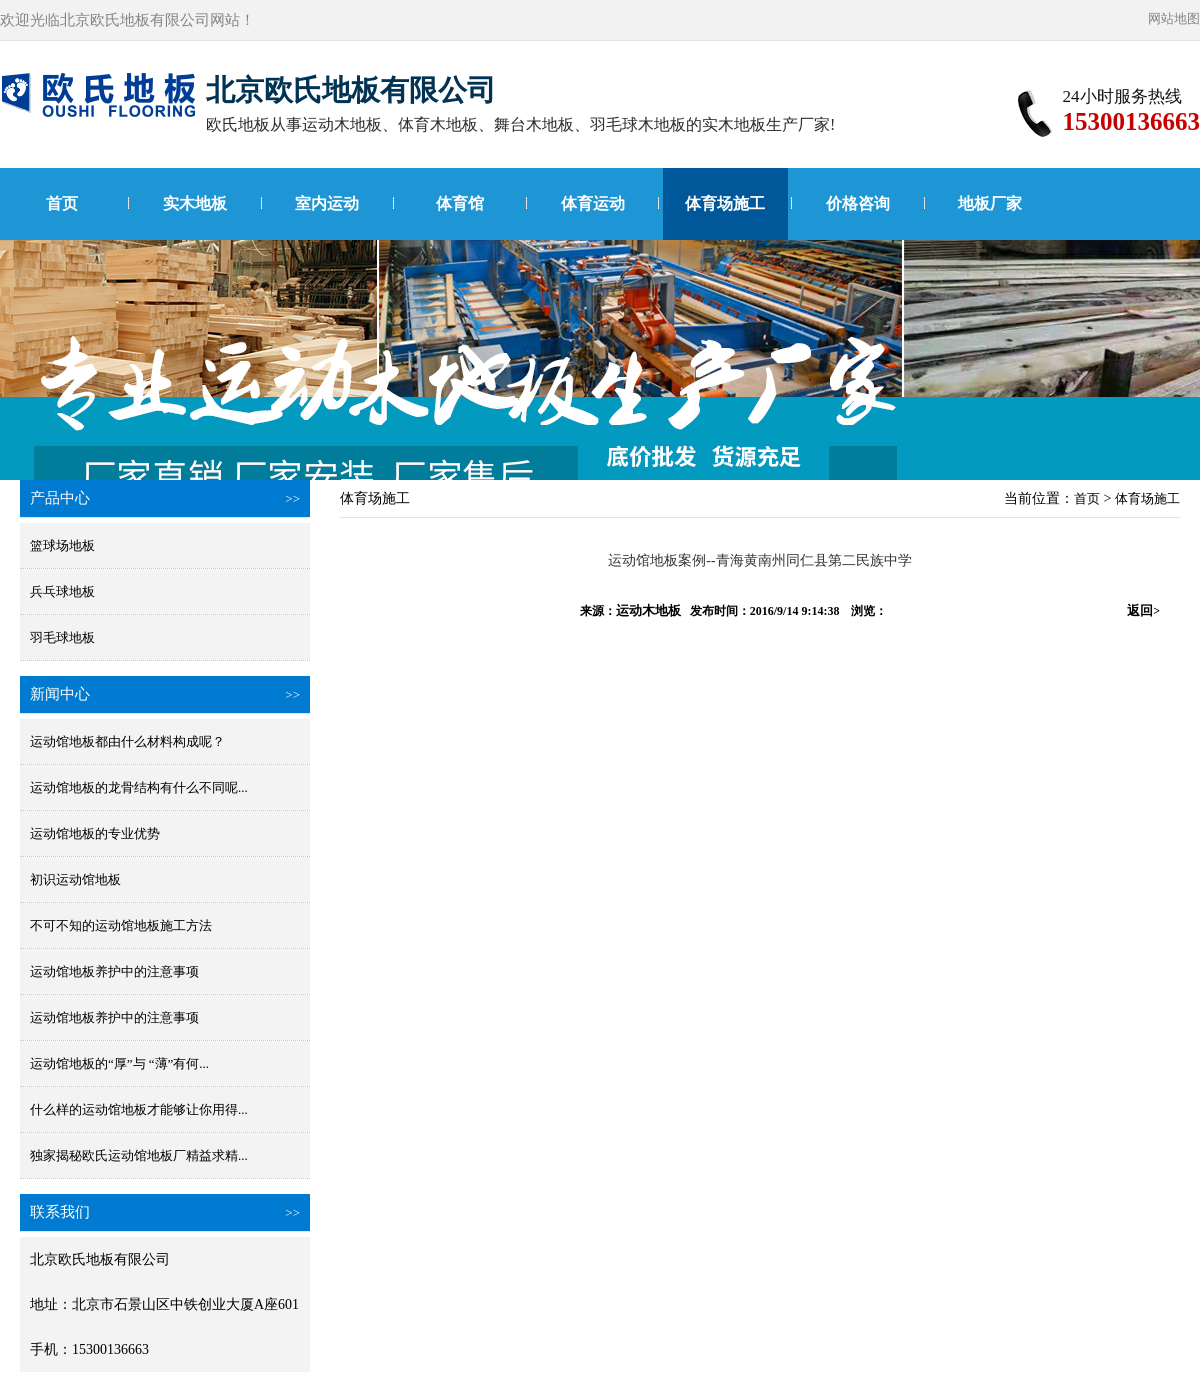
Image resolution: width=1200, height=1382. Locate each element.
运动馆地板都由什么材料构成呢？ (127, 741)
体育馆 (460, 203)
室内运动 (327, 203)
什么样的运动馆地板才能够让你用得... (139, 1109)
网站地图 (1174, 18)
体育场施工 (725, 203)
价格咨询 (858, 203)
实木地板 (195, 203)
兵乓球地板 (62, 591)
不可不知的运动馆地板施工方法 (121, 925)
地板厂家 (990, 203)
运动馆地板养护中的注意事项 (114, 971)
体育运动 (593, 203)
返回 (1143, 610)
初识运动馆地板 (75, 879)
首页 (62, 203)
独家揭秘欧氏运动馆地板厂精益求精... (139, 1155)
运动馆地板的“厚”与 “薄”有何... (119, 1063)
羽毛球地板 (62, 637)
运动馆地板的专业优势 (95, 833)
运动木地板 (648, 610)
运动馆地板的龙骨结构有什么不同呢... (139, 787)
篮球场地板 (62, 545)
